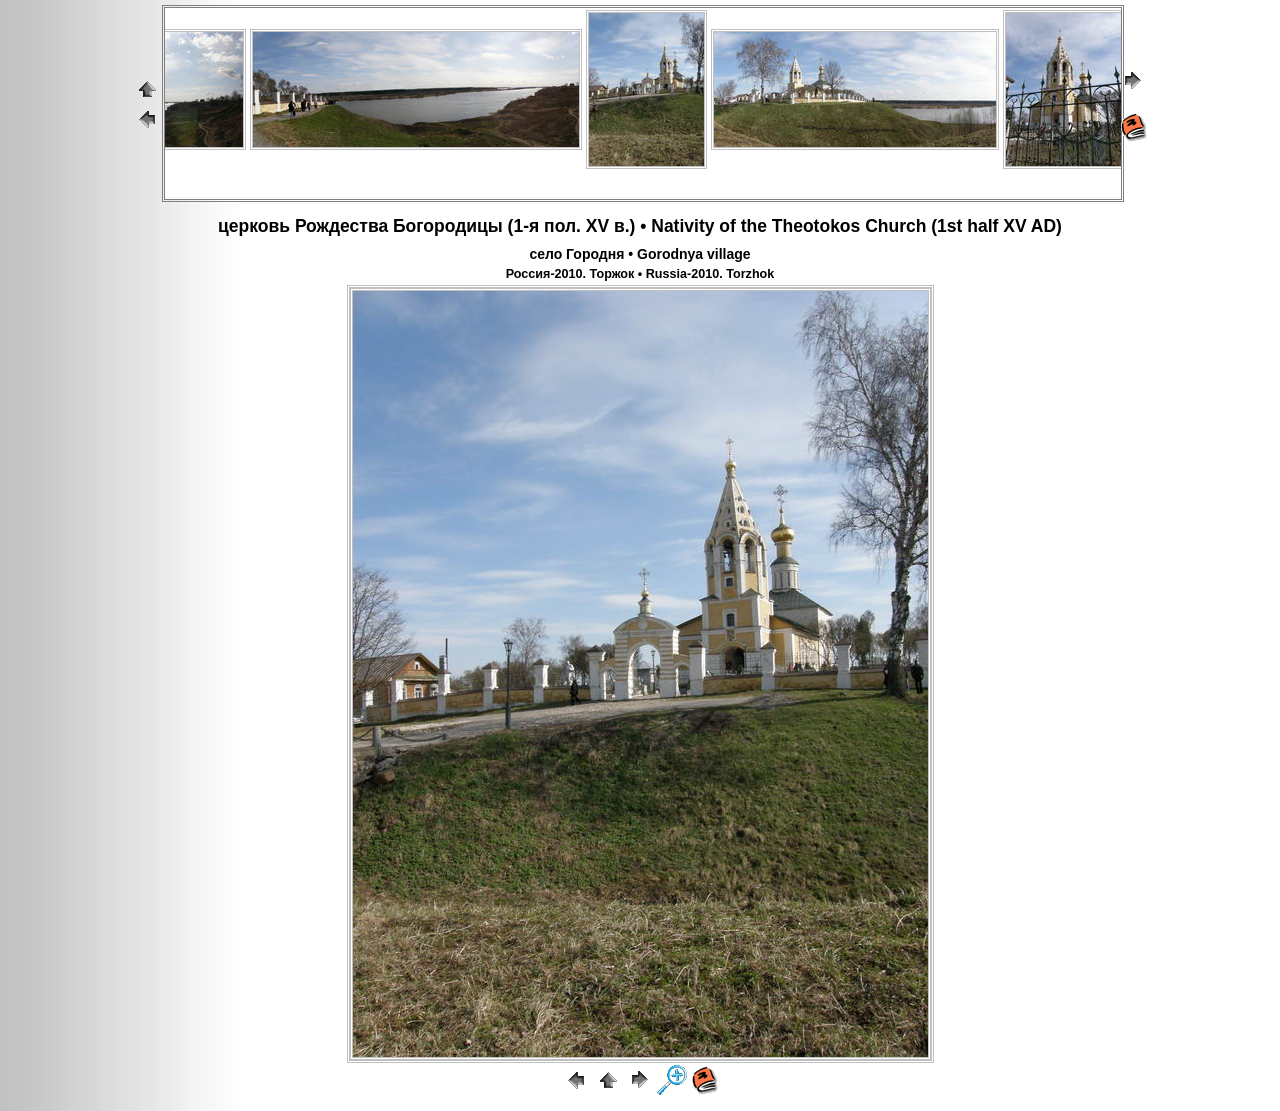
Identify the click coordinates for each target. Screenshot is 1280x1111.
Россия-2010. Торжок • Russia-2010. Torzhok (640, 274)
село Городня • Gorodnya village (639, 254)
